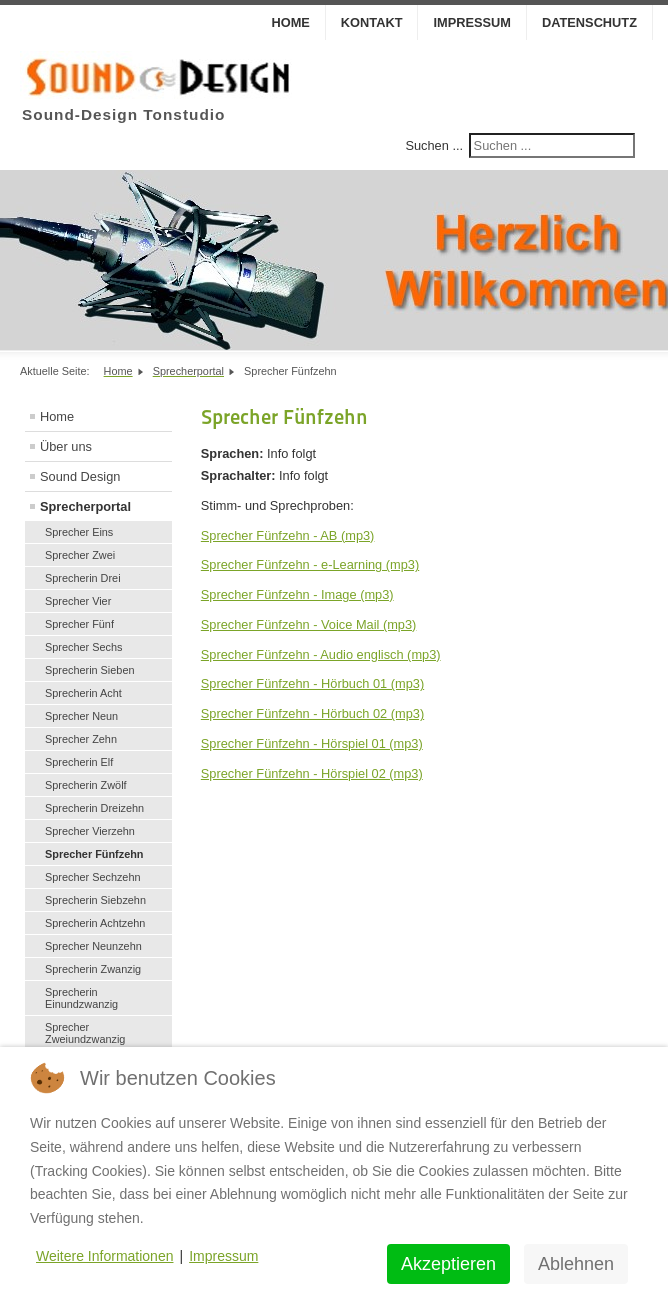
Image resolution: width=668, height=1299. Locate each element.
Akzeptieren (448, 1264)
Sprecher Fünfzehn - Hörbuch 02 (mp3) (312, 713)
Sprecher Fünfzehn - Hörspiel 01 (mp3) (312, 743)
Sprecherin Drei (83, 578)
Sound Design (80, 476)
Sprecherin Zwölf (86, 785)
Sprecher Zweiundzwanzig (85, 1033)
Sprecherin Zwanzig (93, 969)
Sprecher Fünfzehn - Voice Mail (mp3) (309, 624)
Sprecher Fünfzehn (94, 854)
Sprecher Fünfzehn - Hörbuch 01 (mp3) (312, 683)
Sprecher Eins (79, 532)
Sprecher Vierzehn (90, 831)
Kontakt (372, 22)
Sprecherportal (85, 506)
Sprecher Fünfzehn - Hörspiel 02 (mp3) (312, 773)
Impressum (472, 22)
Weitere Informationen (104, 1256)
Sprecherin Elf (79, 762)
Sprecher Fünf (79, 624)
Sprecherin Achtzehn (95, 923)
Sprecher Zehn (81, 739)
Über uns (66, 446)
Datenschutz (589, 22)
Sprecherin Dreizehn (94, 808)
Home (290, 22)
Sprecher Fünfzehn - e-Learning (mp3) (310, 564)
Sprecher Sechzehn (93, 877)
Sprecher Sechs (83, 647)
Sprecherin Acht (83, 693)
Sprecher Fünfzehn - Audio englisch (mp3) (321, 654)
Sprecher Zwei (80, 555)
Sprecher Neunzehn (93, 946)
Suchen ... (434, 145)
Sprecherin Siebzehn (95, 900)
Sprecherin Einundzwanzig (81, 998)
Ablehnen (576, 1264)
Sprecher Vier (78, 601)
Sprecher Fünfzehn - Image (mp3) (297, 594)
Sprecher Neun (81, 716)
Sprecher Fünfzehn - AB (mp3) (288, 535)
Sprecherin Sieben (89, 670)
